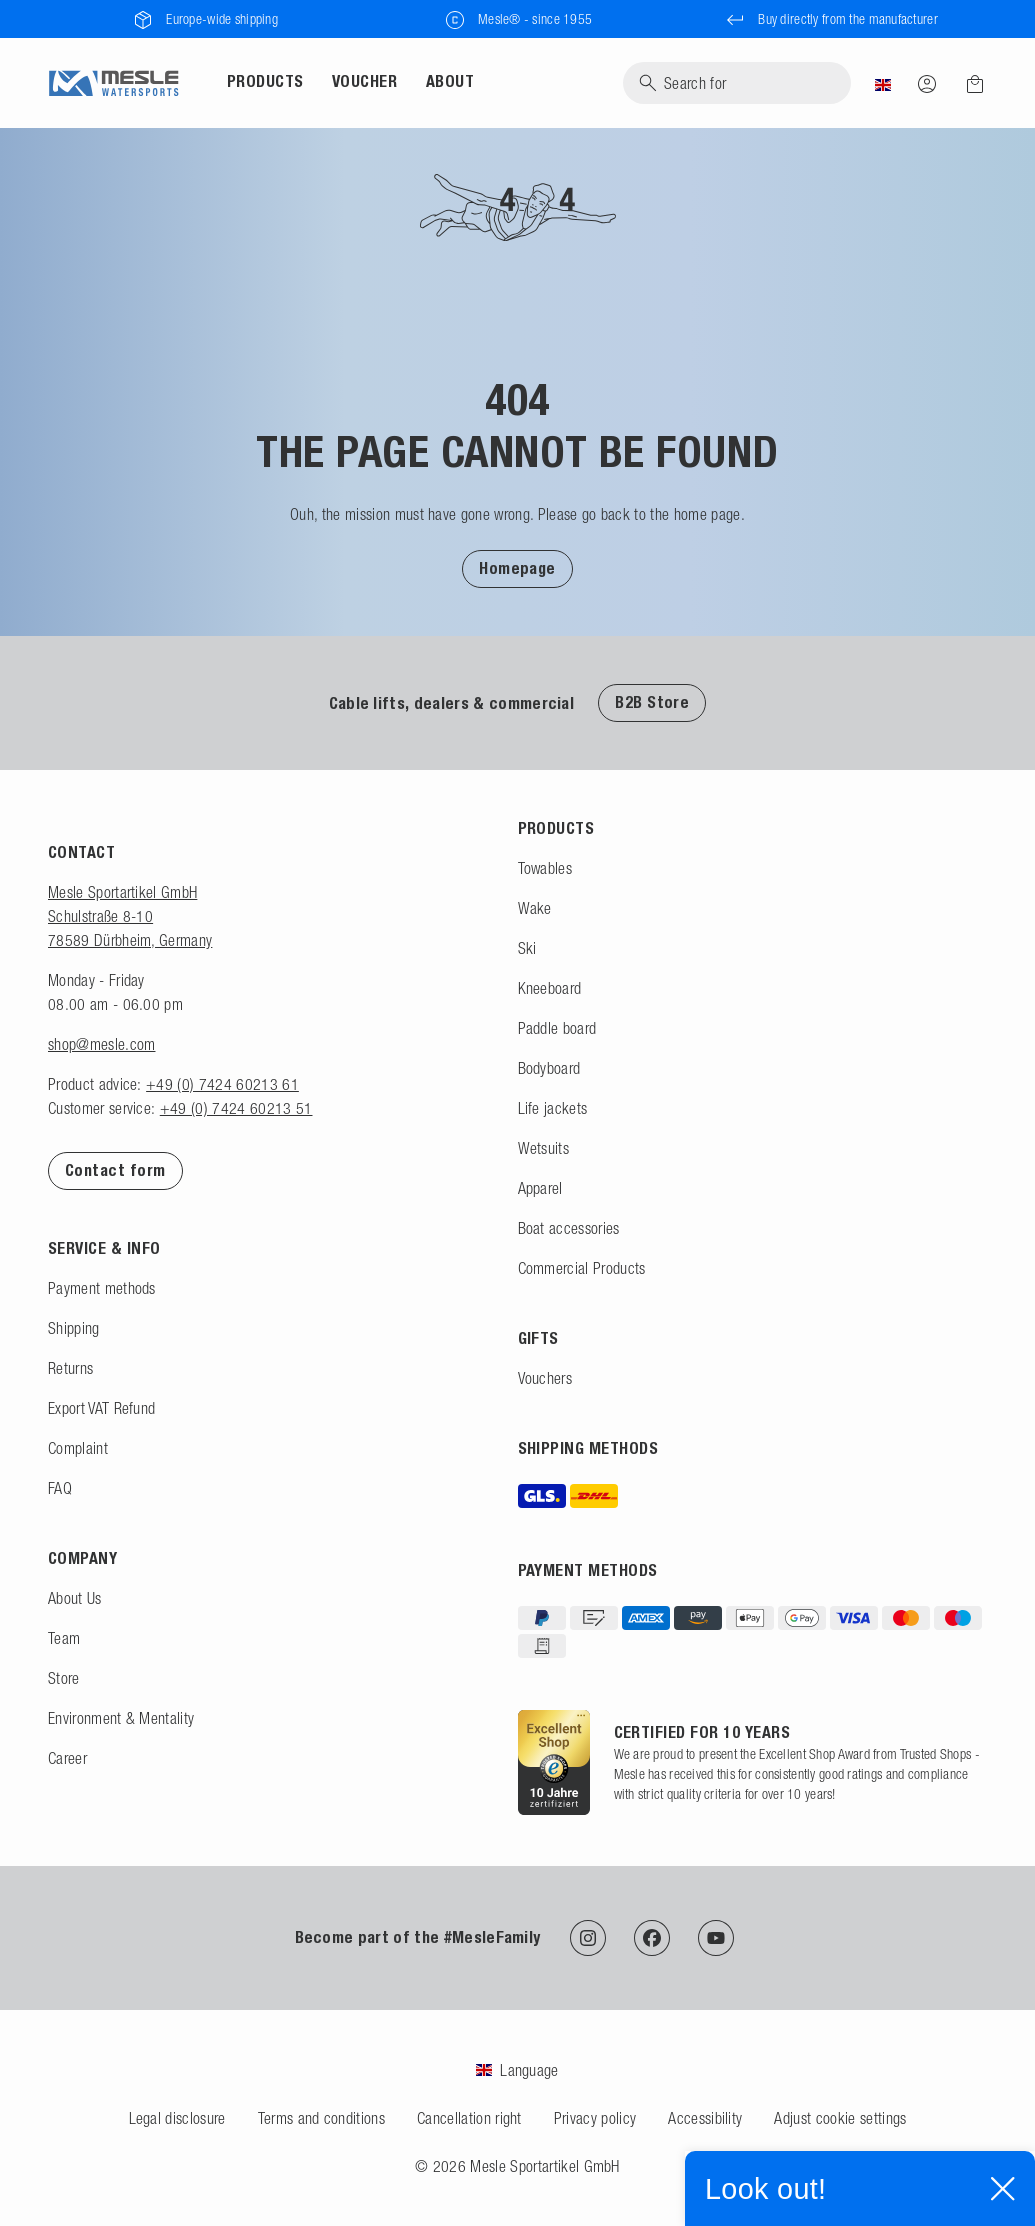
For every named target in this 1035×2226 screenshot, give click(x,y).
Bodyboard (549, 1068)
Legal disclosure (177, 2118)
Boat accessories (569, 1228)
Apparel (540, 1188)
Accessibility (705, 2118)
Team (64, 1638)
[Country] (883, 83)
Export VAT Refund (101, 1408)
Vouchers (545, 1378)
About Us (75, 1598)
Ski (527, 948)
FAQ (60, 1488)
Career (67, 1758)
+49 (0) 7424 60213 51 (236, 1108)
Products (265, 81)
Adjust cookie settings (840, 2118)
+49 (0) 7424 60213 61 (222, 1084)
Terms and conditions (321, 2118)
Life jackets (553, 1108)
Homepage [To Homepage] (517, 568)
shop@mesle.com (101, 1044)
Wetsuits (544, 1148)
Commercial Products (582, 1268)
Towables (545, 868)
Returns (70, 1368)
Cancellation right (469, 2118)
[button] (517, 568)
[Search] (737, 83)
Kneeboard (550, 988)
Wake (535, 908)
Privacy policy (595, 2118)
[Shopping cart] (969, 84)
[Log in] (927, 83)
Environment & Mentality (121, 1718)
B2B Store (652, 702)
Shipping (74, 1328)
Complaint (78, 1448)
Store (64, 1678)
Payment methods (102, 1288)
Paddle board (557, 1028)
